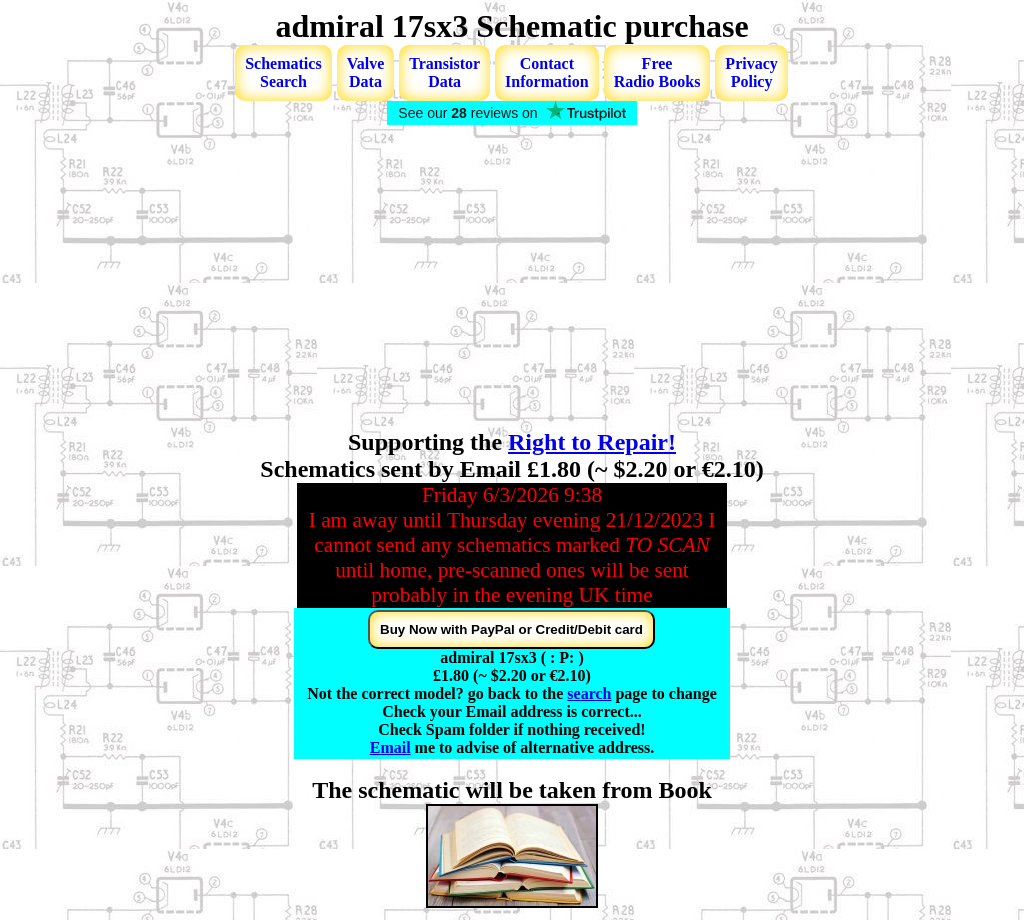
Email (390, 747)
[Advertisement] (512, 279)
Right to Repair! (592, 442)
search (589, 693)
